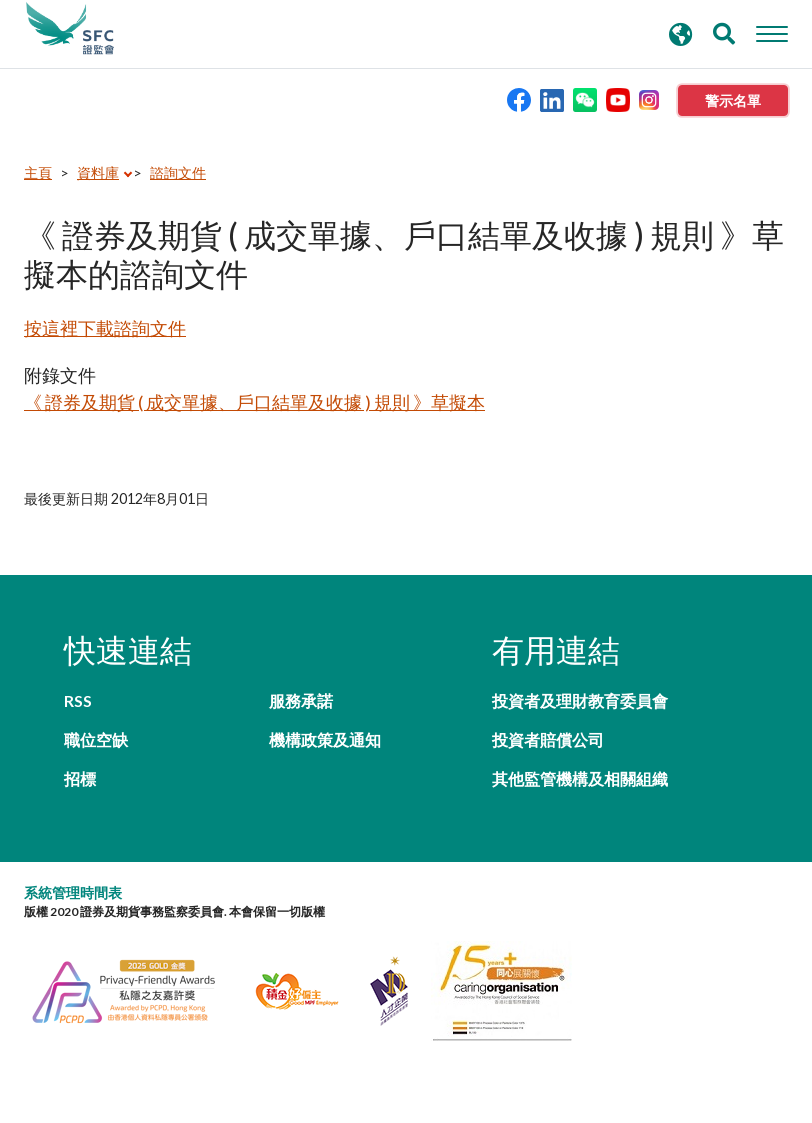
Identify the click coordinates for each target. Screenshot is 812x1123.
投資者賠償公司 (548, 739)
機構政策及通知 (325, 739)
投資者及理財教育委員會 (580, 700)
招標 (80, 778)
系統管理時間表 (73, 892)
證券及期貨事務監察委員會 (70, 29)
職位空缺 (96, 739)
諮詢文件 (178, 172)
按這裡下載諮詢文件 (105, 328)
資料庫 (98, 172)
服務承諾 (301, 700)
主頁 (38, 172)
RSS (78, 700)
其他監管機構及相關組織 (580, 778)
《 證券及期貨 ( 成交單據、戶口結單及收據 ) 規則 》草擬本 (254, 402)
